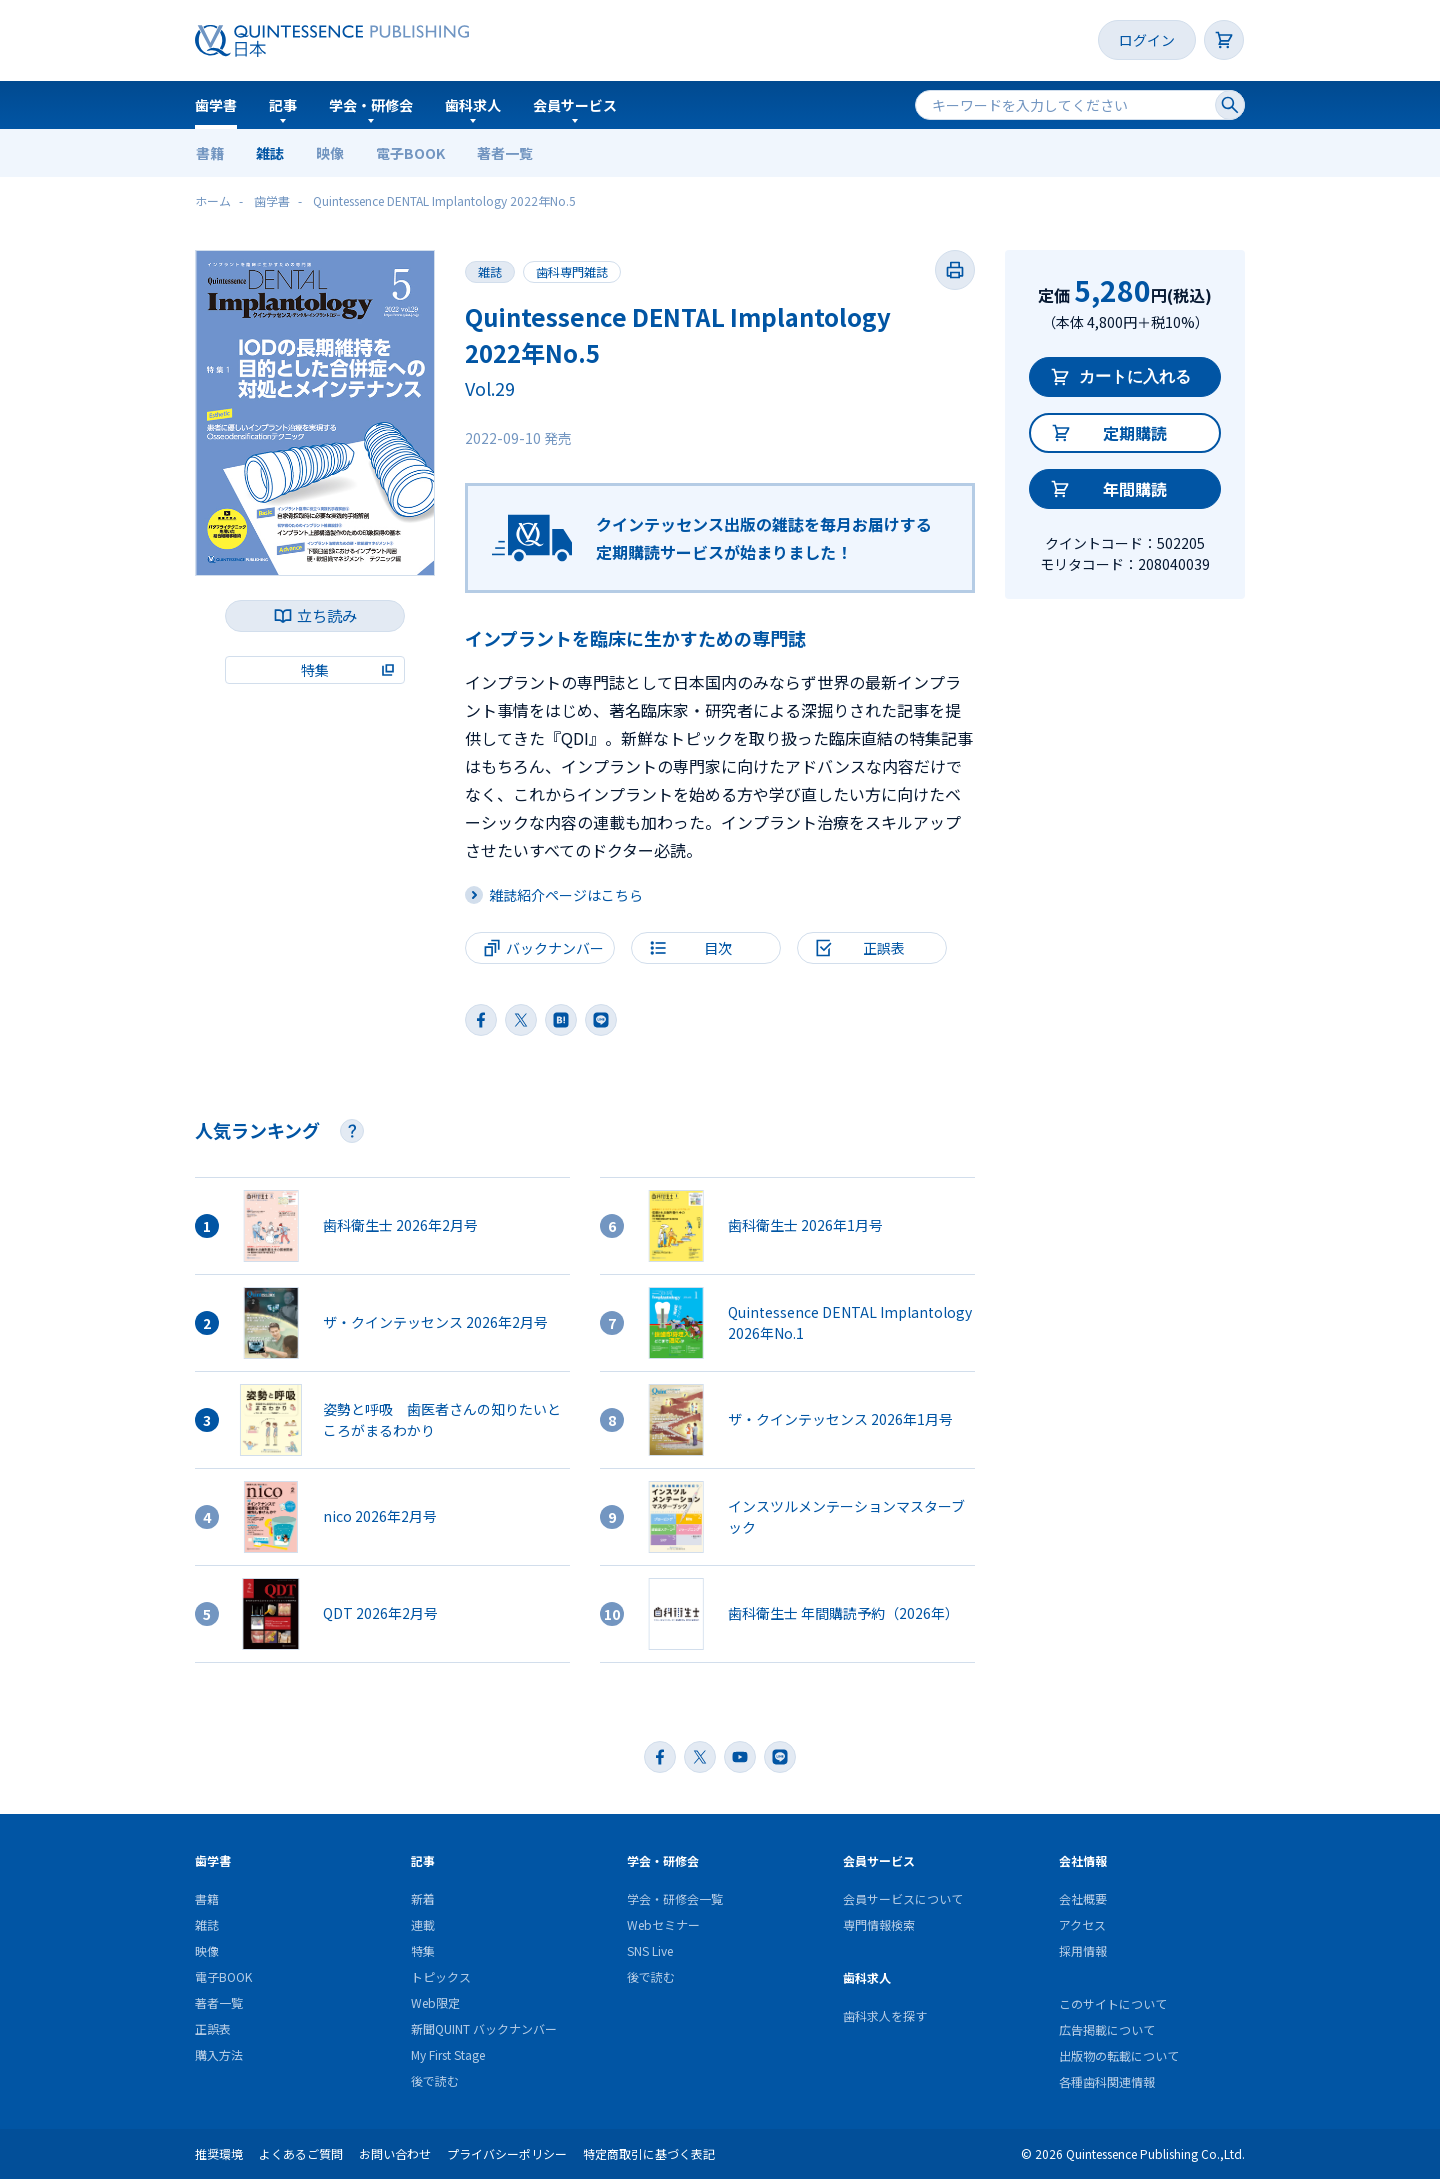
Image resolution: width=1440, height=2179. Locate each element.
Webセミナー (663, 1924)
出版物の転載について (1119, 2055)
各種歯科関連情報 (1107, 2081)
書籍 (210, 153)
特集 (423, 1950)
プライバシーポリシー (507, 2153)
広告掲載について (1107, 2029)
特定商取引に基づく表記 (649, 2153)
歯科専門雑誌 (572, 271)
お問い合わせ (395, 2153)
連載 (423, 1924)
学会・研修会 (371, 105)
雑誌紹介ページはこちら (566, 895)
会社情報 (1083, 1860)
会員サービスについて (903, 1898)
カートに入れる (1135, 376)
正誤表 (213, 2028)
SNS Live (650, 1950)
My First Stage (448, 2054)
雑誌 (270, 153)
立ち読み (327, 615)
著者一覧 (505, 153)
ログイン (1147, 40)
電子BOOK (410, 153)
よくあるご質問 (301, 2153)
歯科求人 (473, 105)
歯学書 (216, 105)
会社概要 (1083, 1898)
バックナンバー (555, 948)
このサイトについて (1113, 2003)
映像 (330, 153)
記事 (283, 105)
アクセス (1082, 1924)
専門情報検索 (879, 1924)
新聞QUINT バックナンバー (484, 2028)
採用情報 (1083, 1950)
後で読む (435, 2080)
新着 (423, 1898)
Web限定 (435, 2002)
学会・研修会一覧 (675, 1898)
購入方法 (219, 2054)
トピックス (441, 1976)
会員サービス (575, 105)
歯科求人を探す (885, 2015)
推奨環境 (219, 2153)
